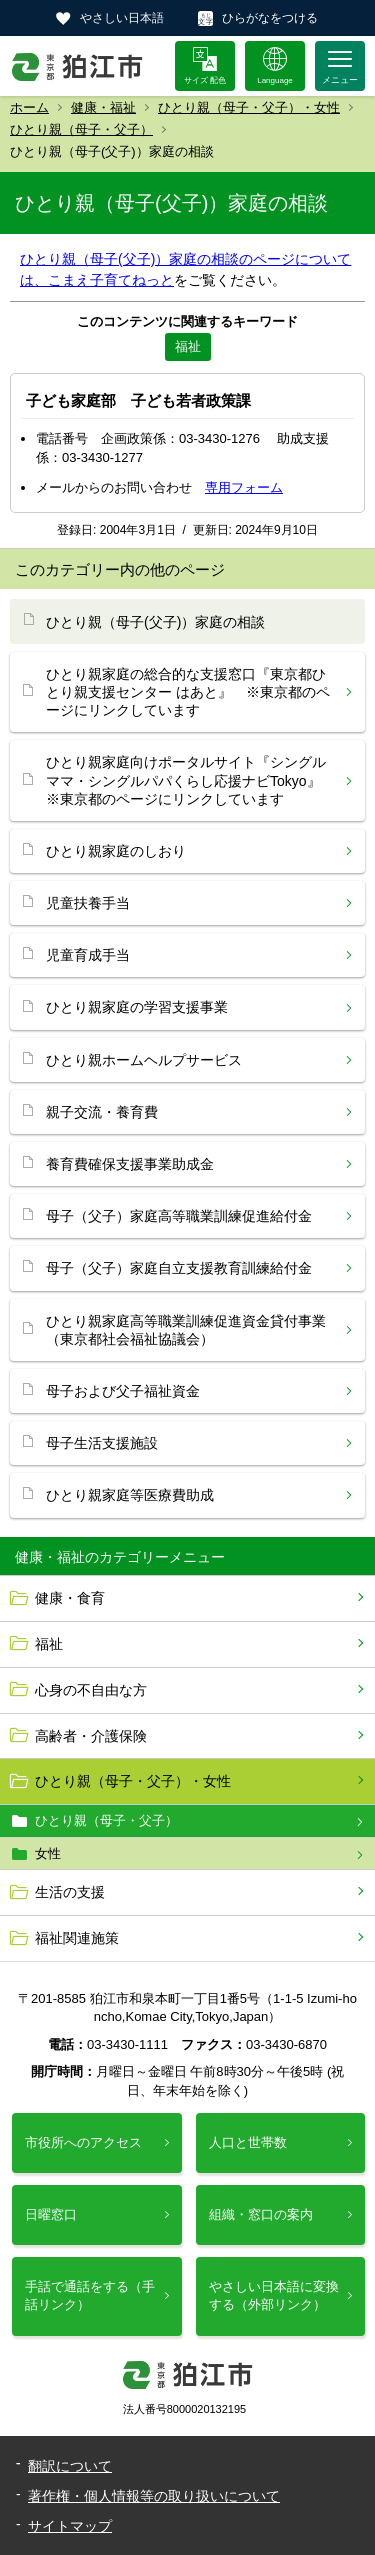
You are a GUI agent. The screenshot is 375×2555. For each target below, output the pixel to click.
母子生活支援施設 (102, 1443)
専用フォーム (244, 487)
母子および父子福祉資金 (123, 1391)
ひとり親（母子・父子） (81, 129)
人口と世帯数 (248, 2142)
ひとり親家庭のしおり (116, 851)
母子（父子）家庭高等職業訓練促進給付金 (179, 1216)
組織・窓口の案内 (261, 2214)
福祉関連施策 (77, 1938)
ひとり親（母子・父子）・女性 (249, 107)
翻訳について (70, 2466)
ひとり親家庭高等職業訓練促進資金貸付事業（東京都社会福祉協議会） (186, 1330)
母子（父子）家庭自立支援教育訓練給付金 (179, 1268)
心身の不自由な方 (91, 1690)
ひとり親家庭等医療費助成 (130, 1495)
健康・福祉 (103, 107)
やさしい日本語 (122, 18)
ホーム (29, 107)
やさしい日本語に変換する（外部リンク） (274, 2295)
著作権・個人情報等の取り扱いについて (154, 2496)
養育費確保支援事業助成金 (130, 1164)
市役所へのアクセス (83, 2142)
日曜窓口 (51, 2214)
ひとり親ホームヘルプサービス (144, 1060)
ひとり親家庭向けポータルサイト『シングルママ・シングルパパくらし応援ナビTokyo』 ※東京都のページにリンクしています (190, 780)
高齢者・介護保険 (91, 1736)
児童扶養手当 (88, 903)
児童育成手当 (88, 955)
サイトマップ (70, 2526)
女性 (48, 1853)
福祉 (49, 1644)
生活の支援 (70, 1892)
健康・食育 (70, 1598)
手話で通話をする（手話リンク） (90, 2295)
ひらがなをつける (270, 18)
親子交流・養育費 (102, 1112)
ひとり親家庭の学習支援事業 (137, 1007)
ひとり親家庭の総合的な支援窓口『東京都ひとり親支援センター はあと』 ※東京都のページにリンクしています (188, 692)
